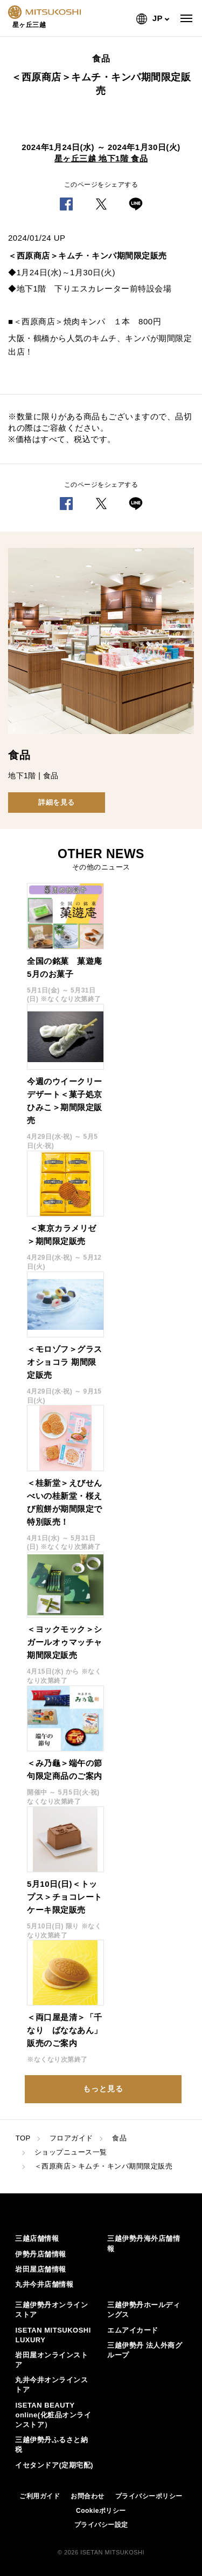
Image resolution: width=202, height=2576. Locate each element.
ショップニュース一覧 (70, 2152)
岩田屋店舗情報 (40, 2269)
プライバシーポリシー (149, 2496)
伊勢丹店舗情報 (40, 2254)
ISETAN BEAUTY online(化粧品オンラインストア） (53, 2415)
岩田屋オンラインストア (51, 2360)
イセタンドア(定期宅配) (54, 2465)
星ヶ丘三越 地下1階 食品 (101, 158)
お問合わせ (88, 2496)
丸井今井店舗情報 (44, 2284)
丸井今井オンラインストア (51, 2385)
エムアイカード (132, 2330)
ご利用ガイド (39, 2496)
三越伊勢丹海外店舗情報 (143, 2243)
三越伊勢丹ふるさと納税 (51, 2444)
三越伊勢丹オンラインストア (51, 2310)
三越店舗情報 (37, 2238)
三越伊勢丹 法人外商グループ (144, 2350)
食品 (119, 2138)
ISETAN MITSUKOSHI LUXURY (52, 2335)
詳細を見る (56, 802)
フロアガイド (71, 2138)
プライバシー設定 (101, 2525)
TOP (23, 2138)
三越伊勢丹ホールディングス (143, 2310)
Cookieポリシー (101, 2510)
